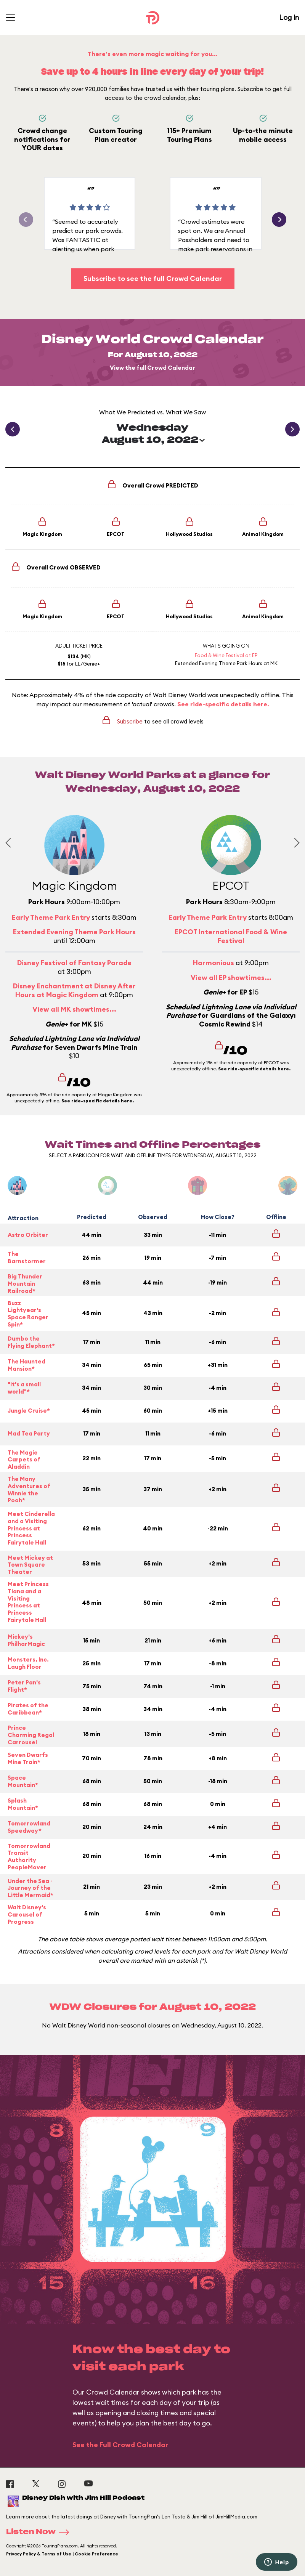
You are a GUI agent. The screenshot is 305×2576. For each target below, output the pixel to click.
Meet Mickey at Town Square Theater (30, 1565)
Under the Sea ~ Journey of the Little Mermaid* (30, 1888)
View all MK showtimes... (74, 1009)
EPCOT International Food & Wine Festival (231, 936)
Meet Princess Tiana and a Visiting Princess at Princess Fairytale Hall (28, 1602)
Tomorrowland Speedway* (29, 1827)
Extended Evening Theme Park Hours (218, 663)
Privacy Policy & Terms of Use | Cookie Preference (62, 2554)
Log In (289, 17)
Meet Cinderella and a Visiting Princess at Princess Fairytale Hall (31, 1528)
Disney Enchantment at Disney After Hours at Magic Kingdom (74, 990)
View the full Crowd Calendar (152, 367)
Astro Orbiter (28, 1234)
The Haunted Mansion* (26, 1365)
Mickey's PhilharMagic (26, 1640)
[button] (279, 219)
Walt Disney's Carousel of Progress (27, 1914)
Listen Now (40, 2532)
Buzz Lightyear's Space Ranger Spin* (28, 1314)
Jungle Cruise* (29, 1410)
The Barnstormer (27, 1257)
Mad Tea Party (29, 1433)
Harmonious (213, 962)
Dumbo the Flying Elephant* (31, 1342)
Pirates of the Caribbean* (28, 1709)
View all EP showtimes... (231, 977)
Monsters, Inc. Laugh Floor (28, 1663)
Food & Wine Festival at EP (226, 655)
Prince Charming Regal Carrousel (31, 1735)
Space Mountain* (23, 1781)
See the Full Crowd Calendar (120, 2444)
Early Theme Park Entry (51, 917)
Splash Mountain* (23, 1804)
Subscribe (130, 721)
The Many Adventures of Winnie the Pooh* (29, 1490)
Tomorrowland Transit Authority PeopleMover (29, 1857)
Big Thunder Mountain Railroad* (25, 1283)
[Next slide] (294, 842)
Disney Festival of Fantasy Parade (74, 962)
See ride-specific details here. (223, 704)
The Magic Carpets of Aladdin (24, 1460)
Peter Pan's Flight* (24, 1686)
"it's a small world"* (24, 1388)
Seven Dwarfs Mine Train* (28, 1758)
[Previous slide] (10, 842)
